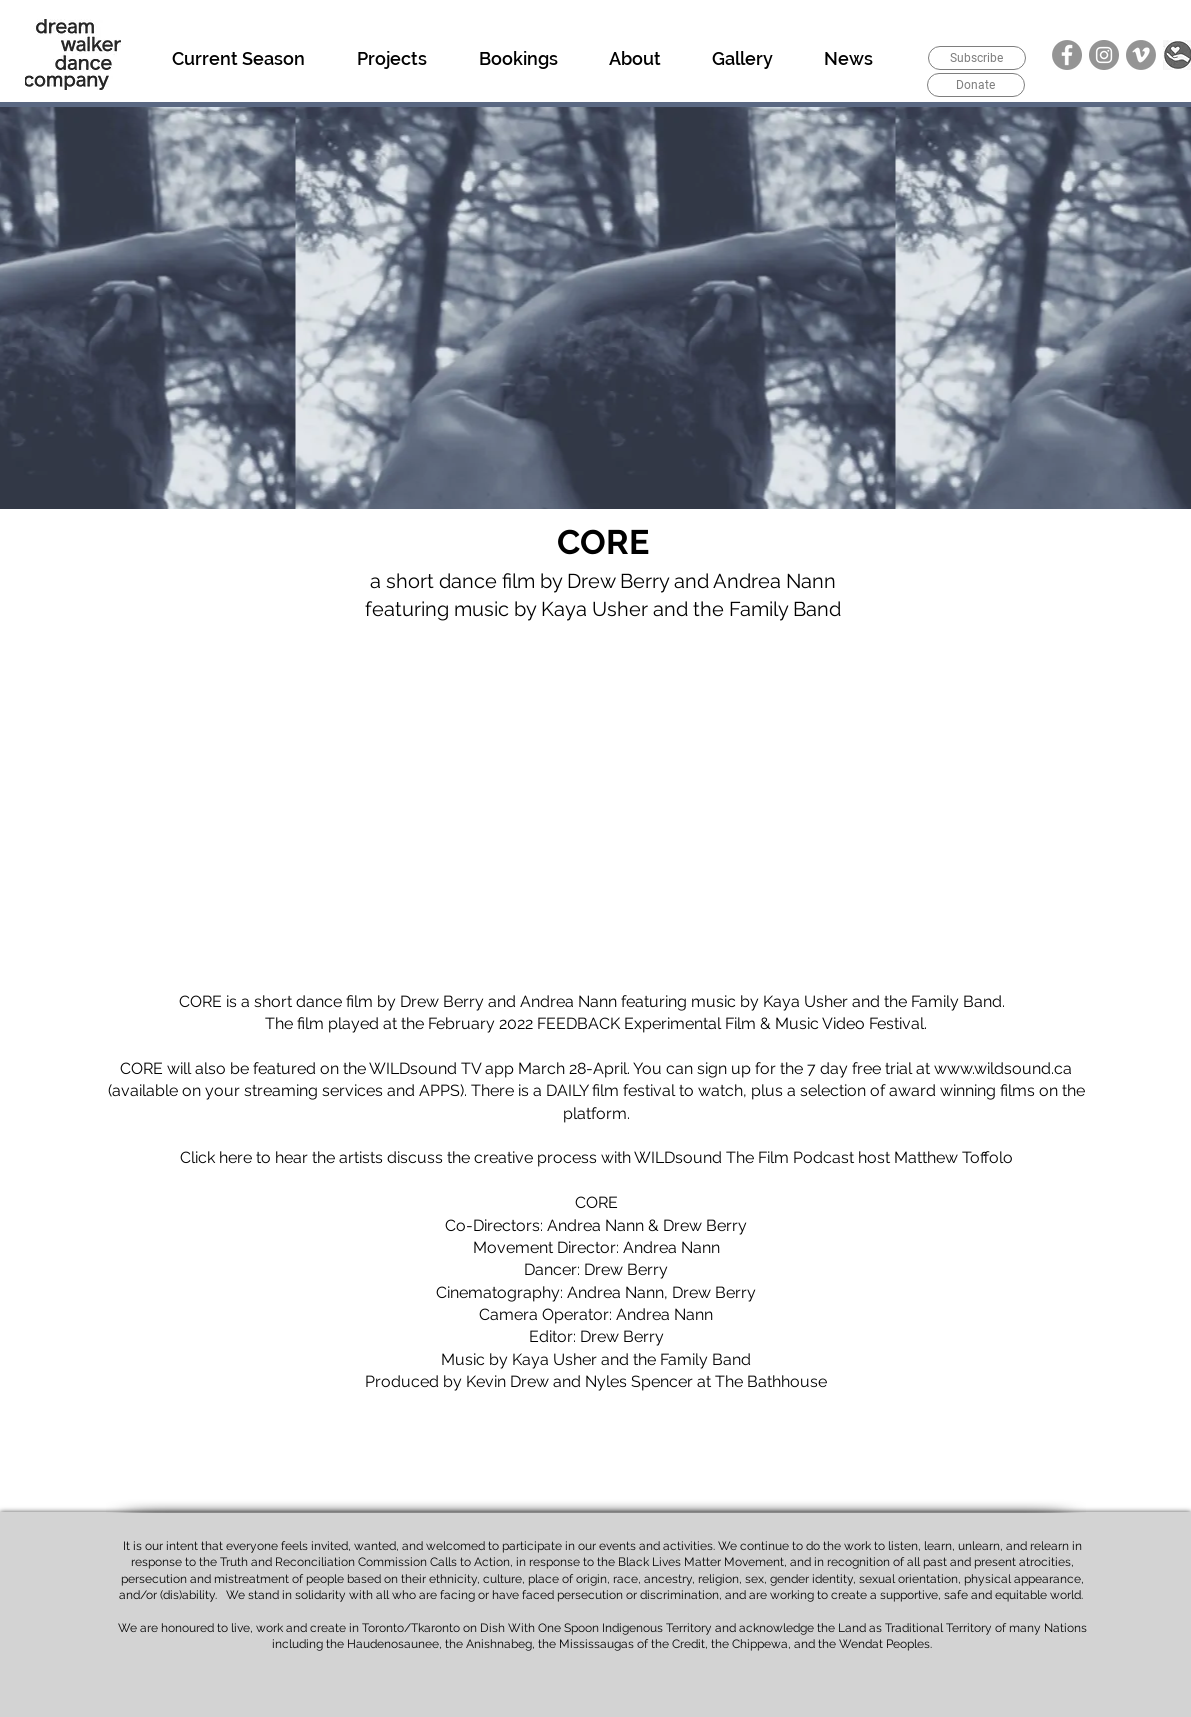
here (235, 1157)
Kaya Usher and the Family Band (882, 1001)
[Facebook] (1067, 55)
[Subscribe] (977, 58)
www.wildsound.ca (1003, 1068)
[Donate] (976, 85)
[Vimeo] (1141, 55)
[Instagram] (1104, 55)
